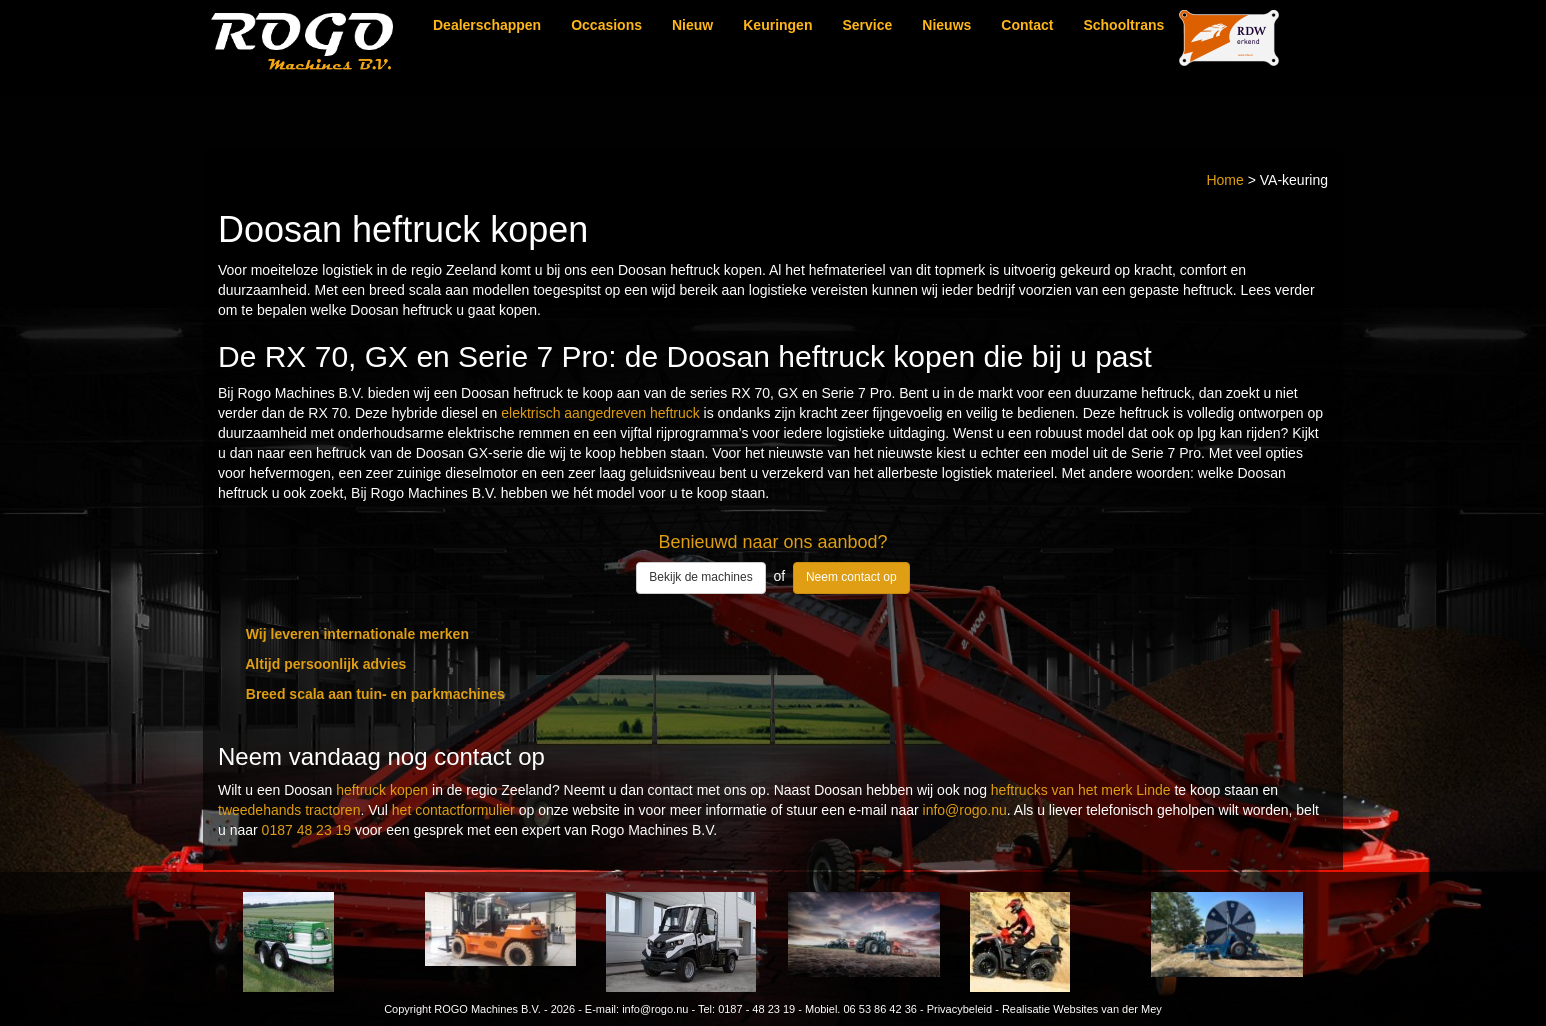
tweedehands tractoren (289, 810)
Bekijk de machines (700, 577)
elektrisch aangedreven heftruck (600, 413)
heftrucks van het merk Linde (1081, 790)
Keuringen (777, 25)
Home (1224, 180)
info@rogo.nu (965, 810)
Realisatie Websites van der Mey (1082, 1009)
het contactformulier (453, 810)
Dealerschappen (487, 25)
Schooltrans (1123, 25)
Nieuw (692, 25)
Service (867, 25)
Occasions (606, 25)
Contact (1027, 25)
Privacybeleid (959, 1009)
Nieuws (946, 25)
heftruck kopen (382, 790)
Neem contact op (851, 577)
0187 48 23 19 (307, 830)
